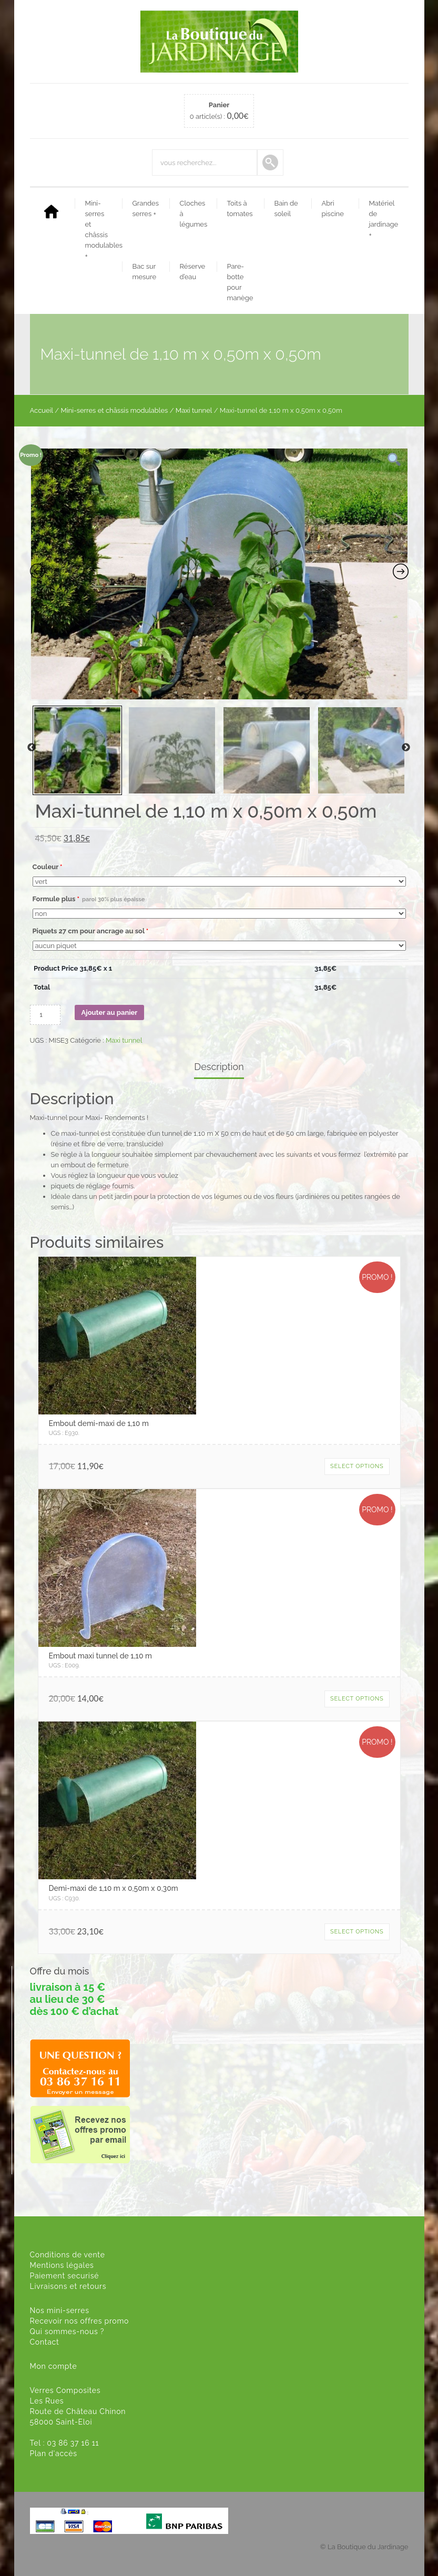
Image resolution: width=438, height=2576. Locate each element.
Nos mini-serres (59, 2310)
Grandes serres (146, 208)
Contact (44, 2342)
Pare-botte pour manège (240, 282)
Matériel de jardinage (384, 219)
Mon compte (53, 2366)
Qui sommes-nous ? (67, 2331)
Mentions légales (62, 2265)
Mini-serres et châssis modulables (102, 229)
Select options (357, 1466)
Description (218, 1066)
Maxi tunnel (194, 410)
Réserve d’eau (193, 271)
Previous (31, 747)
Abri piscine (333, 208)
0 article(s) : (219, 110)
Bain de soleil (286, 208)
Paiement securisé (64, 2276)
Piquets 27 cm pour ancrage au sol (91, 931)
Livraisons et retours (68, 2286)
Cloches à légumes (194, 213)
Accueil (42, 410)
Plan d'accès (53, 2453)
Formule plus (89, 899)
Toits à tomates (240, 208)
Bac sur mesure (145, 271)
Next (406, 747)
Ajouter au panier (110, 1012)
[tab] (218, 1067)
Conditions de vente (67, 2255)
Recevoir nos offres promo (79, 2321)
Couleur (48, 867)
